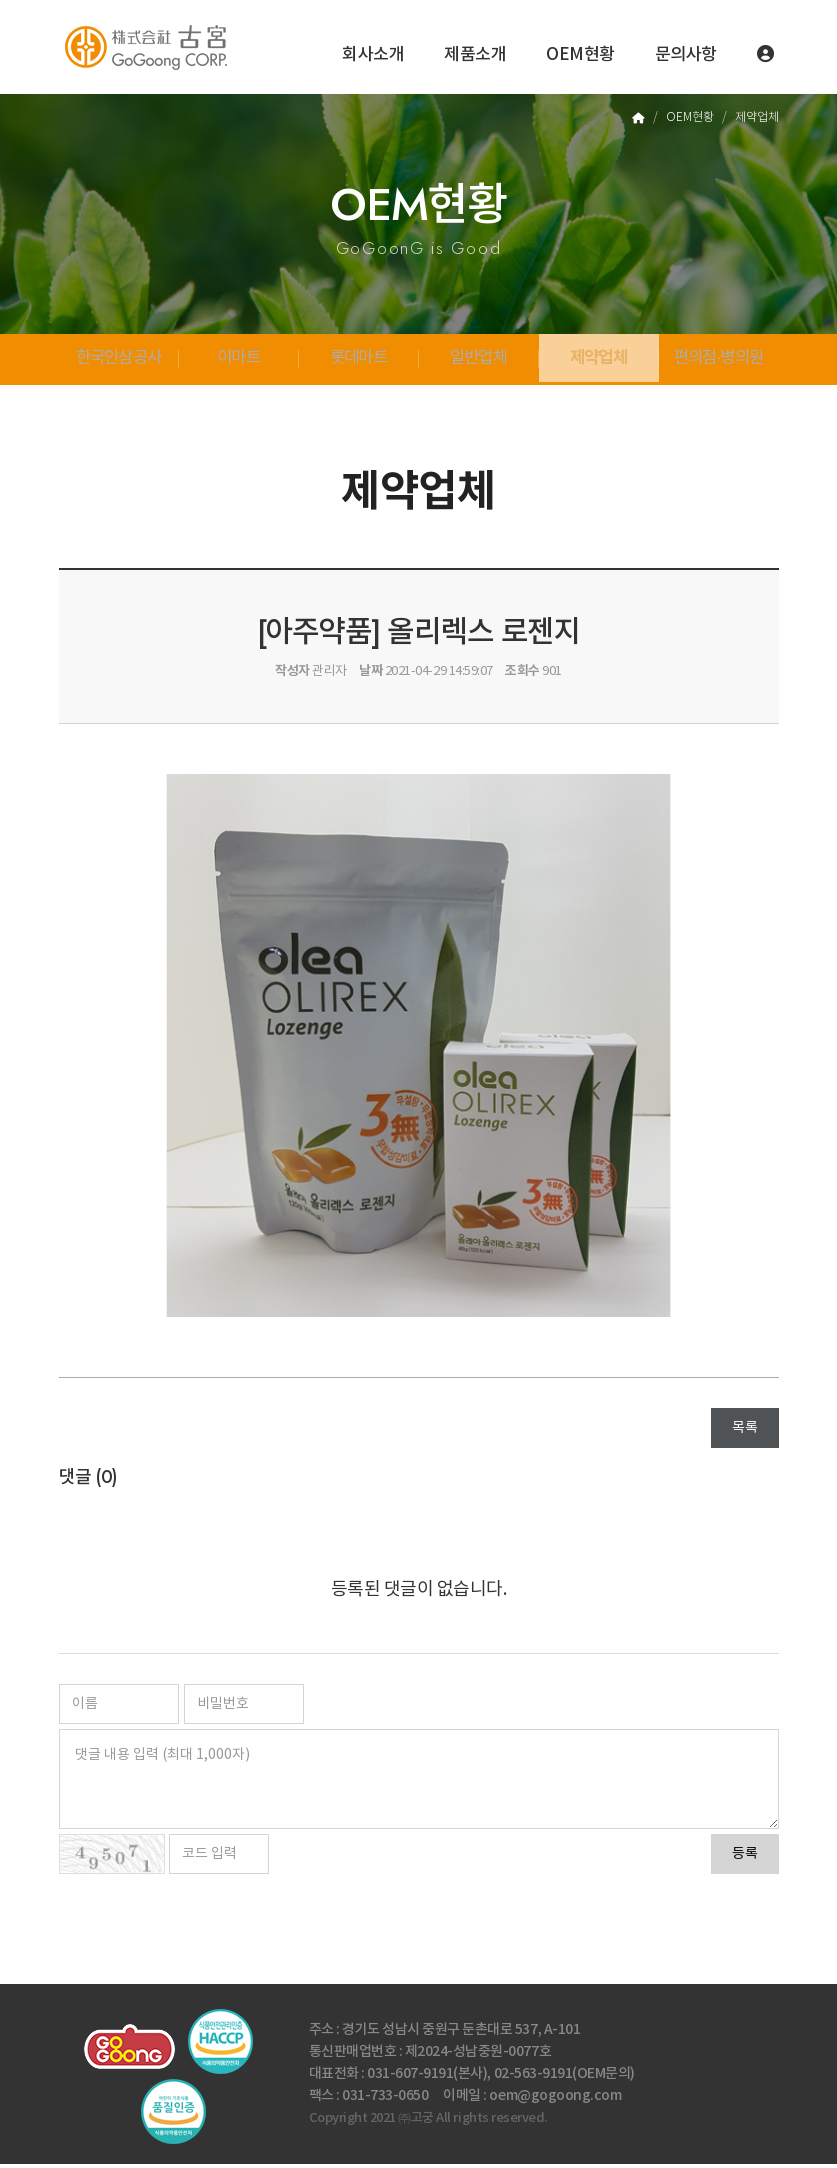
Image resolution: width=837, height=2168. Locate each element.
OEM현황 (580, 55)
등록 (745, 1858)
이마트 (238, 361)
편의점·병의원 (719, 361)
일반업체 (478, 361)
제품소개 (475, 55)
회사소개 (373, 55)
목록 (744, 1432)
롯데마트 (358, 361)
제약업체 (598, 361)
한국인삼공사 (119, 361)
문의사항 (686, 55)
